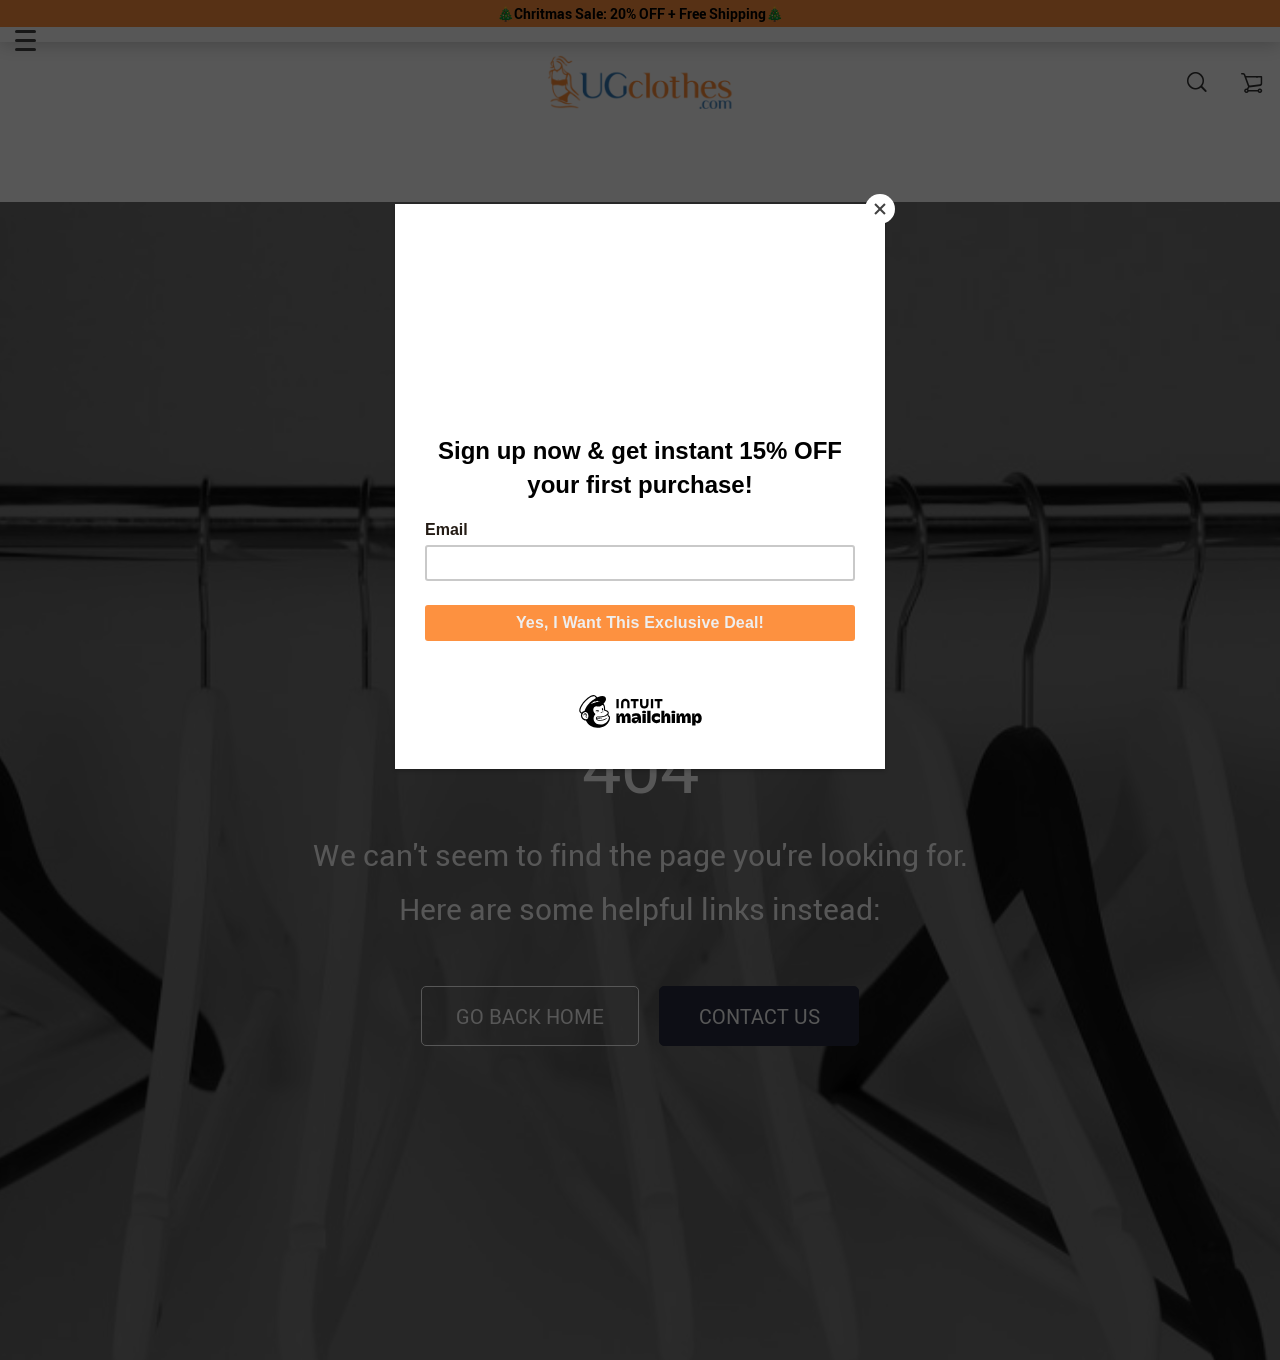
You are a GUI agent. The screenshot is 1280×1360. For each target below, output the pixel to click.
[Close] (880, 209)
